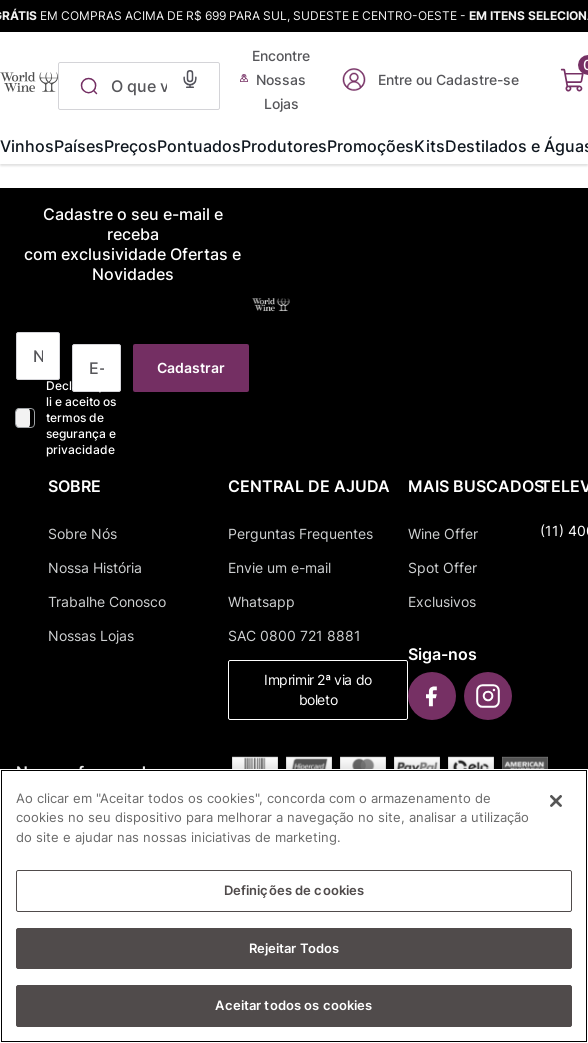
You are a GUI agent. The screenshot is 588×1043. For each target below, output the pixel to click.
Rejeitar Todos (294, 966)
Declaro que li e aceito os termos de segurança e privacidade (81, 417)
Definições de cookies (294, 908)
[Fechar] (556, 819)
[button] (190, 76)
